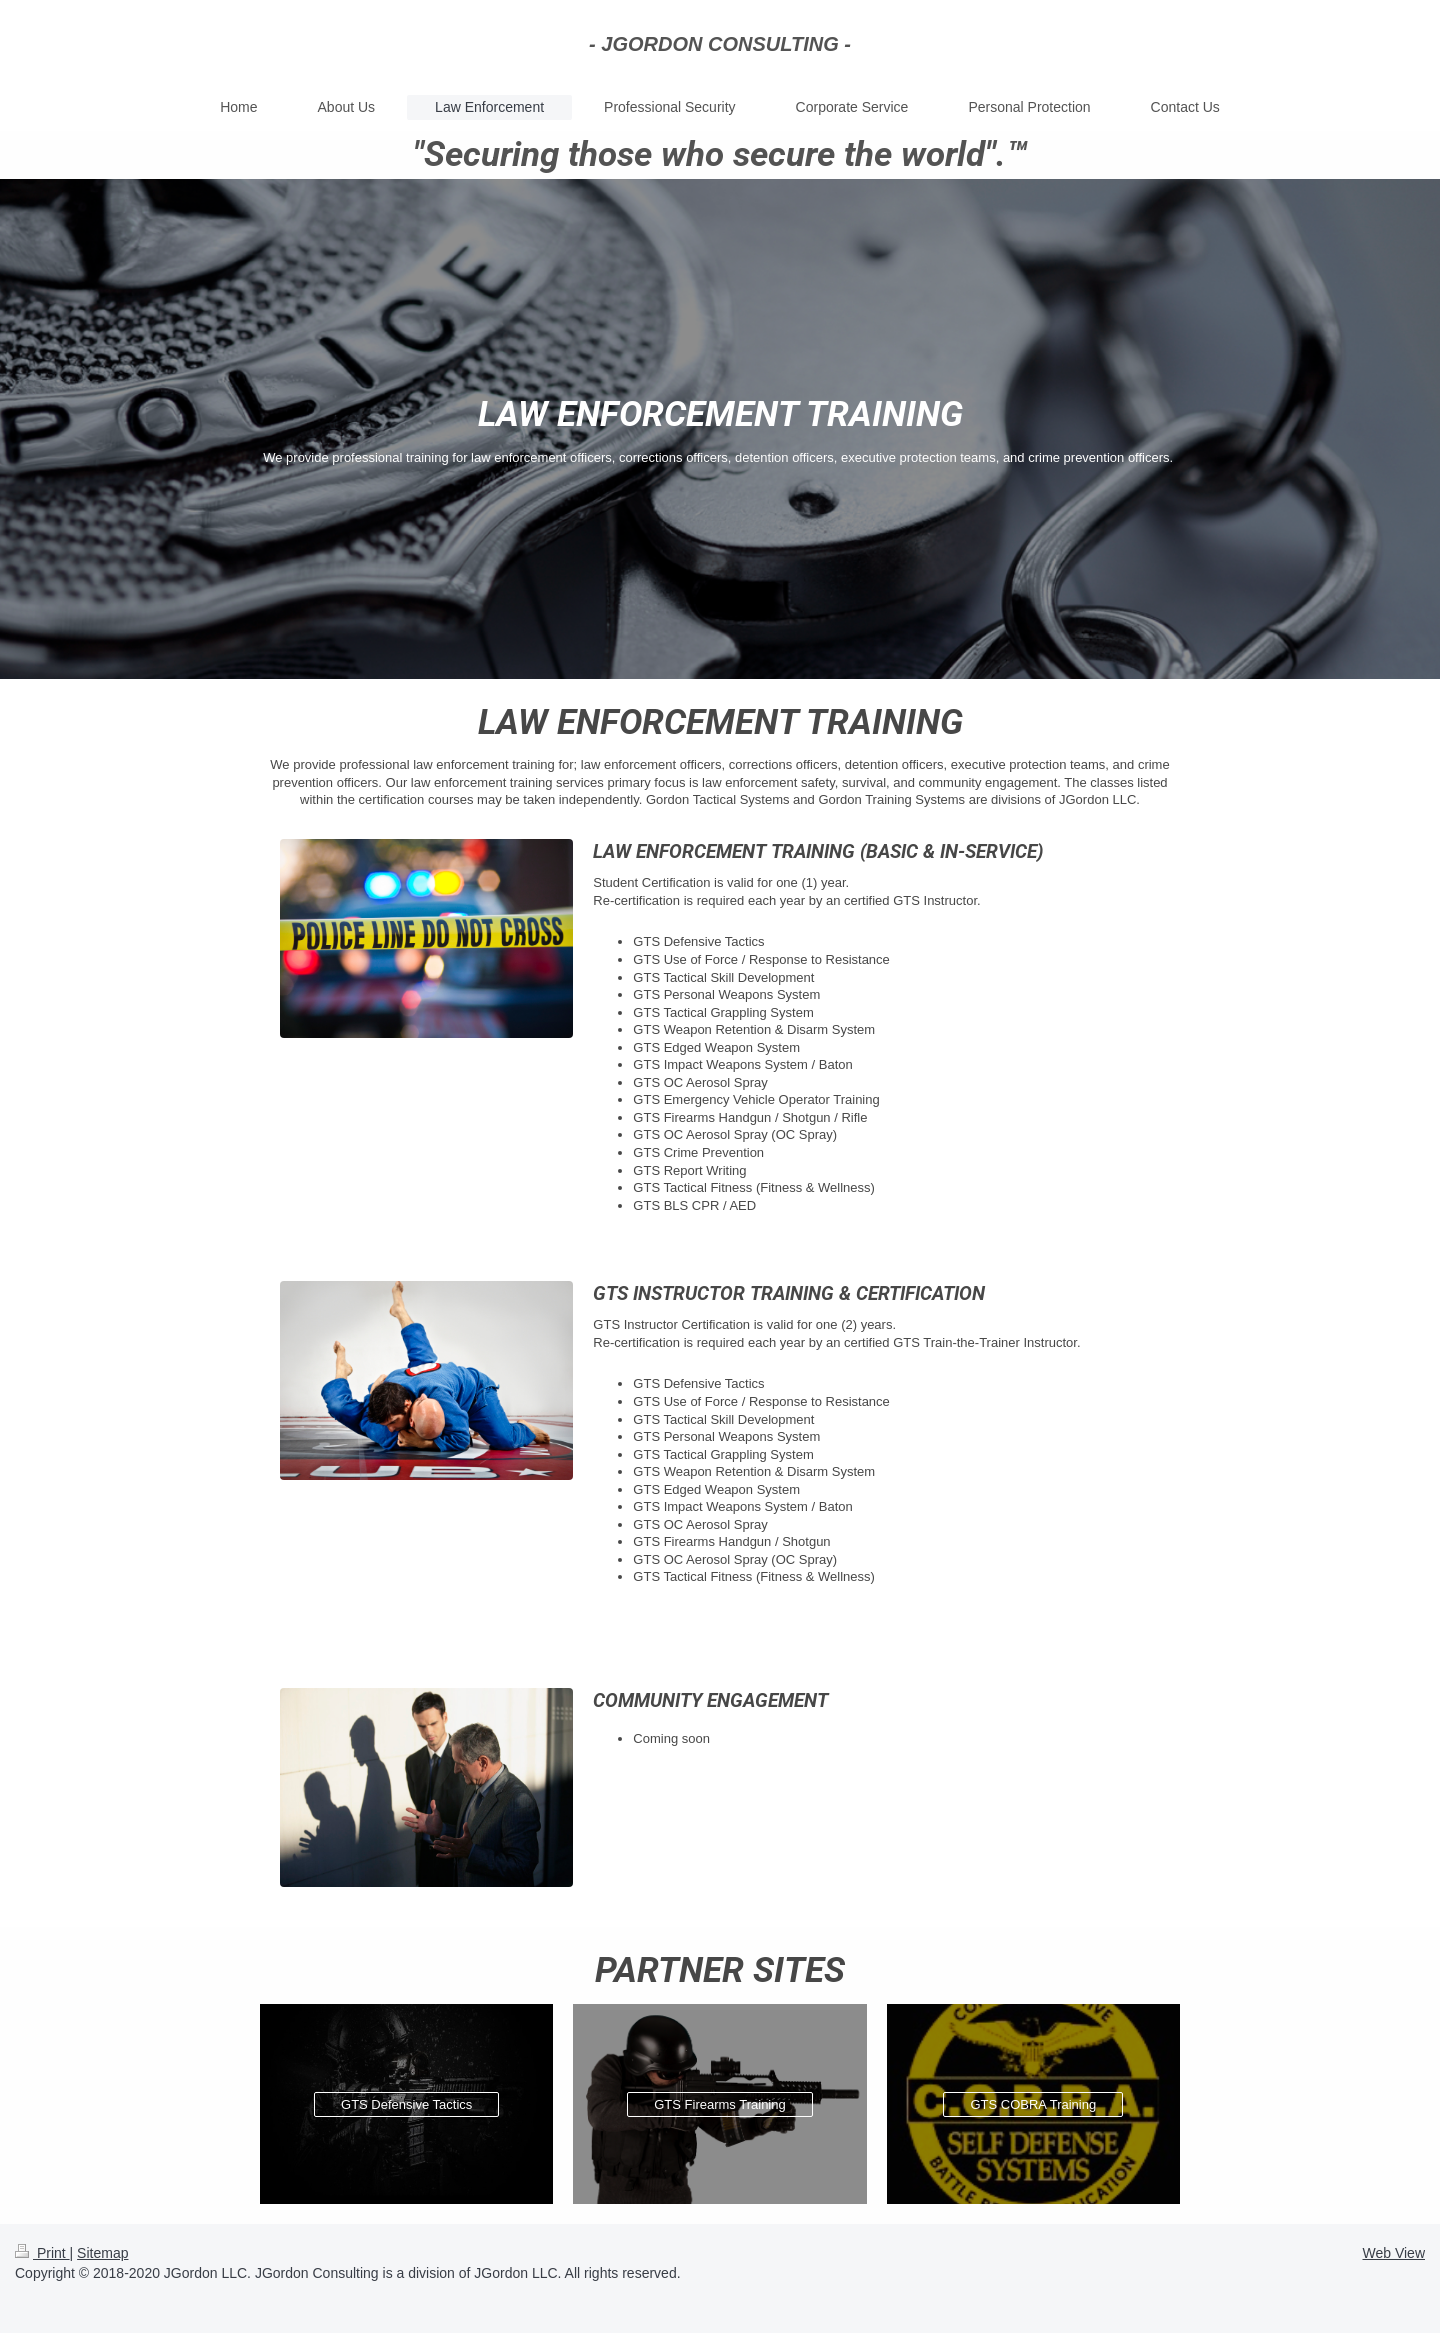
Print (42, 2253)
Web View (1393, 2253)
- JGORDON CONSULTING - (720, 44)
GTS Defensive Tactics (406, 2104)
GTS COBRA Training (1033, 2104)
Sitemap (102, 2253)
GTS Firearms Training (719, 2104)
